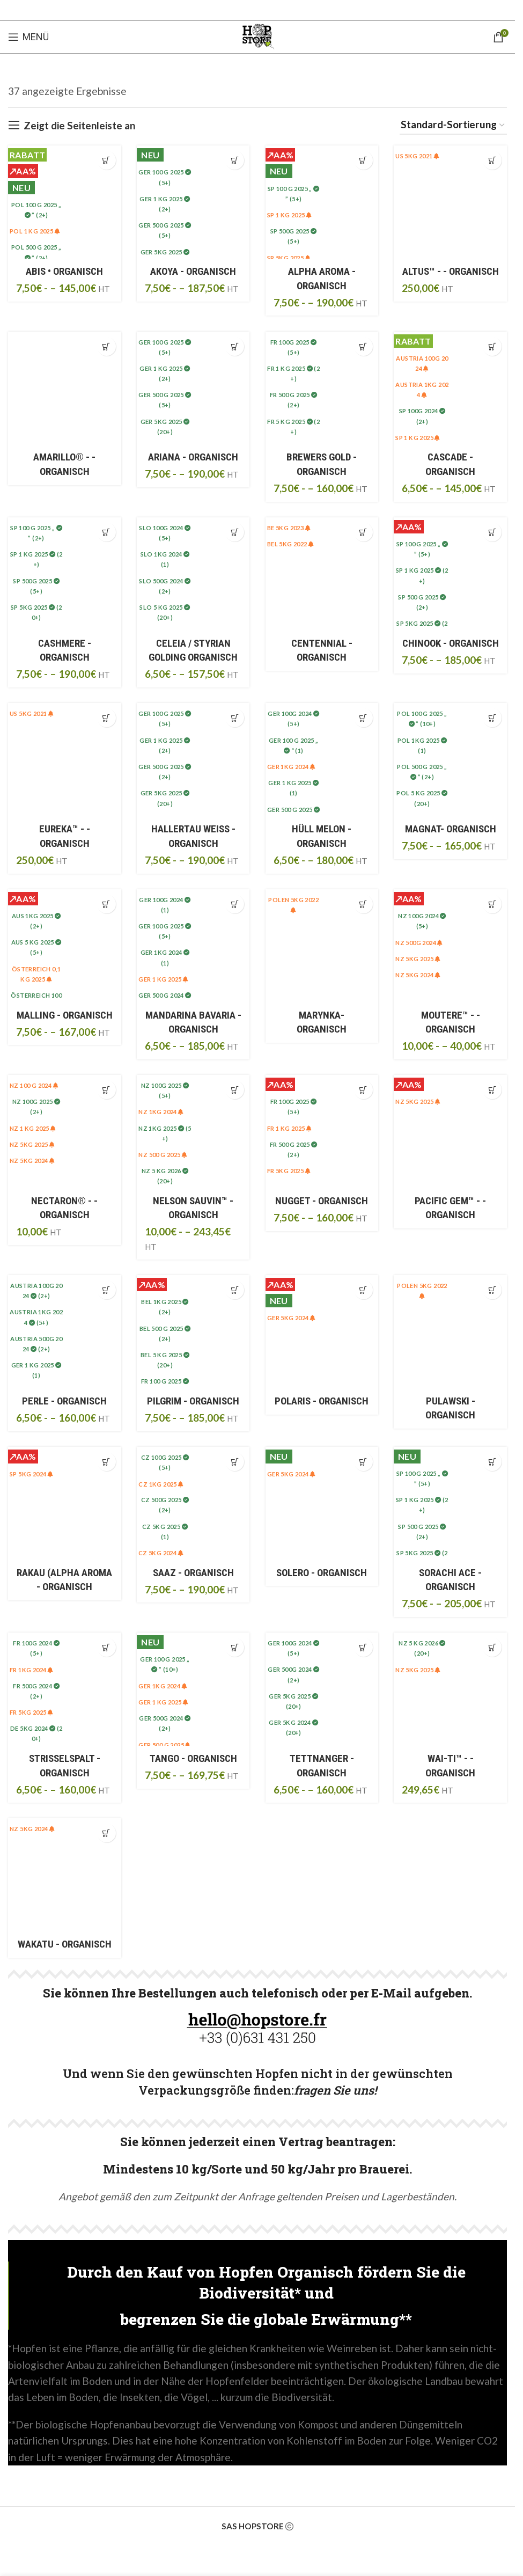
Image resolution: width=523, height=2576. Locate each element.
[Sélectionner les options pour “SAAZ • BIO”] (234, 1462)
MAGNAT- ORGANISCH (450, 829)
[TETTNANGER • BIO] (322, 1690)
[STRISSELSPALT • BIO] (64, 1690)
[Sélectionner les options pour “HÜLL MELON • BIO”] (363, 718)
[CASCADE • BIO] (450, 388)
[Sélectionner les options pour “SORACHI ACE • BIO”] (492, 1462)
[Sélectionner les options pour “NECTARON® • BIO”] (106, 1090)
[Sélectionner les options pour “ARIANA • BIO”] (234, 346)
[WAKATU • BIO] (64, 1876)
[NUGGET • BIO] (322, 1131)
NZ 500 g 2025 (162, 1155)
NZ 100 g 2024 (34, 1085)
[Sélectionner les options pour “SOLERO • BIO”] (363, 1462)
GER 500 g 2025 (164, 1745)
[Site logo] (257, 36)
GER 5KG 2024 (291, 1318)
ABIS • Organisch (64, 271)
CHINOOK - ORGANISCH (450, 643)
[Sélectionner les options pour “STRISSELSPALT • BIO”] (106, 1648)
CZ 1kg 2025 (160, 1484)
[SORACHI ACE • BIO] (450, 1503)
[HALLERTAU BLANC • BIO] (193, 760)
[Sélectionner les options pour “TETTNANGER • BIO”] (363, 1648)
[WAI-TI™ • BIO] (450, 1690)
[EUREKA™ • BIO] (64, 760)
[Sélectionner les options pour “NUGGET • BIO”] (363, 1090)
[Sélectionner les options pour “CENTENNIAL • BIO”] (363, 532)
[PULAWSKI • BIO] (450, 1332)
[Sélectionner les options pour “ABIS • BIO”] (106, 160)
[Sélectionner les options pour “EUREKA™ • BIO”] (106, 718)
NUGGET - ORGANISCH (322, 1201)
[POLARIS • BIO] (322, 1332)
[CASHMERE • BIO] (64, 573)
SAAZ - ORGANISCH (193, 1573)
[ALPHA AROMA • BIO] (322, 201)
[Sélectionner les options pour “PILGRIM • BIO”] (234, 1290)
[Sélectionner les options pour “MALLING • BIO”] (106, 904)
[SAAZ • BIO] (193, 1503)
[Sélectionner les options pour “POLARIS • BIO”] (363, 1290)
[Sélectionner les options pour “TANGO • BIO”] (234, 1648)
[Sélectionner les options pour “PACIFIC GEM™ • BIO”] (492, 1090)
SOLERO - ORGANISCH (322, 1573)
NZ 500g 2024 (420, 942)
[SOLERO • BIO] (322, 1503)
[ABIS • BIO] (64, 201)
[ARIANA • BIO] (193, 388)
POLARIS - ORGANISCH (322, 1401)
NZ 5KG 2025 (418, 958)
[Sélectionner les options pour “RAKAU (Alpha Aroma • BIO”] (106, 1462)
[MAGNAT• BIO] (450, 760)
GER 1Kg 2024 (291, 767)
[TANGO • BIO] (193, 1690)
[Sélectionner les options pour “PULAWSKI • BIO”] (492, 1290)
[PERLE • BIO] (64, 1332)
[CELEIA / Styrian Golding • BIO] (193, 573)
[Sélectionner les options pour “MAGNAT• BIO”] (492, 718)
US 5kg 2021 (418, 155)
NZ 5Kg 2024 (418, 975)
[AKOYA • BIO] (193, 201)
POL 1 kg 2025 (35, 231)
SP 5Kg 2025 (289, 257)
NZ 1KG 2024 (160, 1112)
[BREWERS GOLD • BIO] (322, 388)
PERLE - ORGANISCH (64, 1401)
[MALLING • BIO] (64, 946)
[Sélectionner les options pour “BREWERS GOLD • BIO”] (363, 346)
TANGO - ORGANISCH (193, 1759)
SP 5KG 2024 (31, 1474)
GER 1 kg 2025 (163, 979)
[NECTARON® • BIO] (64, 1131)
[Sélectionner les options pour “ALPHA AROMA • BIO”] (363, 160)
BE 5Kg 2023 (289, 527)
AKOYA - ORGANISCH (193, 271)
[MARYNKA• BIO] (322, 946)
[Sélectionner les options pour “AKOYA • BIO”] (234, 160)
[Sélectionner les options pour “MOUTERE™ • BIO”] (492, 904)
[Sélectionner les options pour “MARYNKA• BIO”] (363, 904)
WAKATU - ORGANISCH (65, 1945)
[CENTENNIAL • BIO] (322, 573)
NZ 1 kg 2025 (33, 1128)
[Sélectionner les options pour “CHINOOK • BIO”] (492, 532)
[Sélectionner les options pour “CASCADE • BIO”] (492, 346)
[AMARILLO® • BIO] (64, 388)
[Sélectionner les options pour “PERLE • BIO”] (106, 1290)
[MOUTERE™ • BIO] (450, 946)
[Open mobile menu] (28, 37)
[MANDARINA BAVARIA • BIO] (193, 946)
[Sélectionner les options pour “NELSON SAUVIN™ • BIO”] (234, 1090)
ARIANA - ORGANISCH (193, 457)
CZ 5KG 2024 (160, 1553)
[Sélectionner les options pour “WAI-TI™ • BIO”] (492, 1648)
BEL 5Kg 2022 (290, 544)
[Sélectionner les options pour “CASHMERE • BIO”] (106, 532)
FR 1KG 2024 (31, 1670)
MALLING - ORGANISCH (65, 1015)
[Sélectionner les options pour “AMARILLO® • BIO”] (106, 346)
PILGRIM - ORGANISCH (193, 1401)
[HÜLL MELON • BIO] (322, 760)
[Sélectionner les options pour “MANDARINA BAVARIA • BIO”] (234, 904)
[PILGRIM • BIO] (193, 1332)
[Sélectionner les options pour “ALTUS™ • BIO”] (492, 160)
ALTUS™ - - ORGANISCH (450, 271)
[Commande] (453, 125)
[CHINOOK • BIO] (450, 573)
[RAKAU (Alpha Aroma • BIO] (64, 1503)
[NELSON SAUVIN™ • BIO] (193, 1131)
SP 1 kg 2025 (289, 214)
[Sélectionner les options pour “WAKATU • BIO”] (106, 1834)
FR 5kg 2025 (289, 1171)
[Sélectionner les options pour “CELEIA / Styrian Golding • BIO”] (234, 532)
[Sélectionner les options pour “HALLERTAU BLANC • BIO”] (234, 718)
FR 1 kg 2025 (289, 1128)
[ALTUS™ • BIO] (450, 201)
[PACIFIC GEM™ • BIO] (450, 1131)
